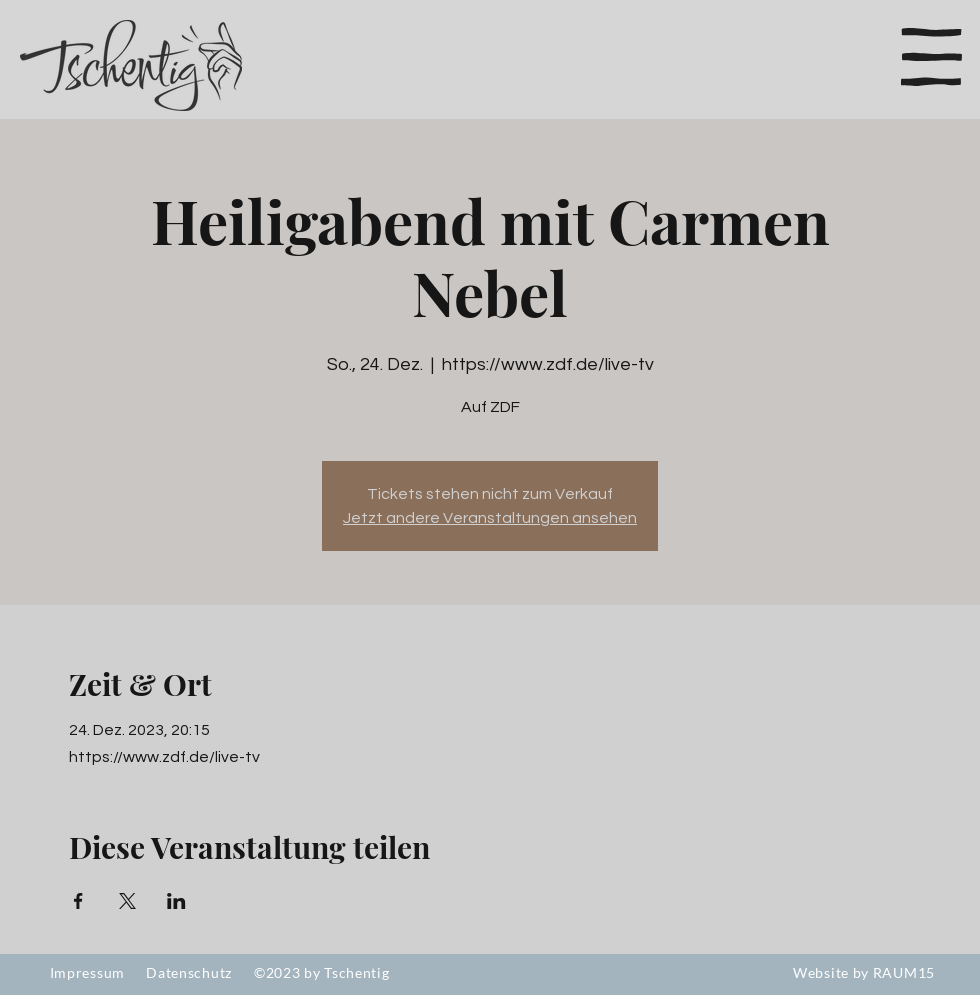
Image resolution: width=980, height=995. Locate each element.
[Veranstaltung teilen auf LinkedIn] (176, 901)
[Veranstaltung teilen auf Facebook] (78, 901)
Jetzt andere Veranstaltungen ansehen (490, 518)
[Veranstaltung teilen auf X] (127, 901)
